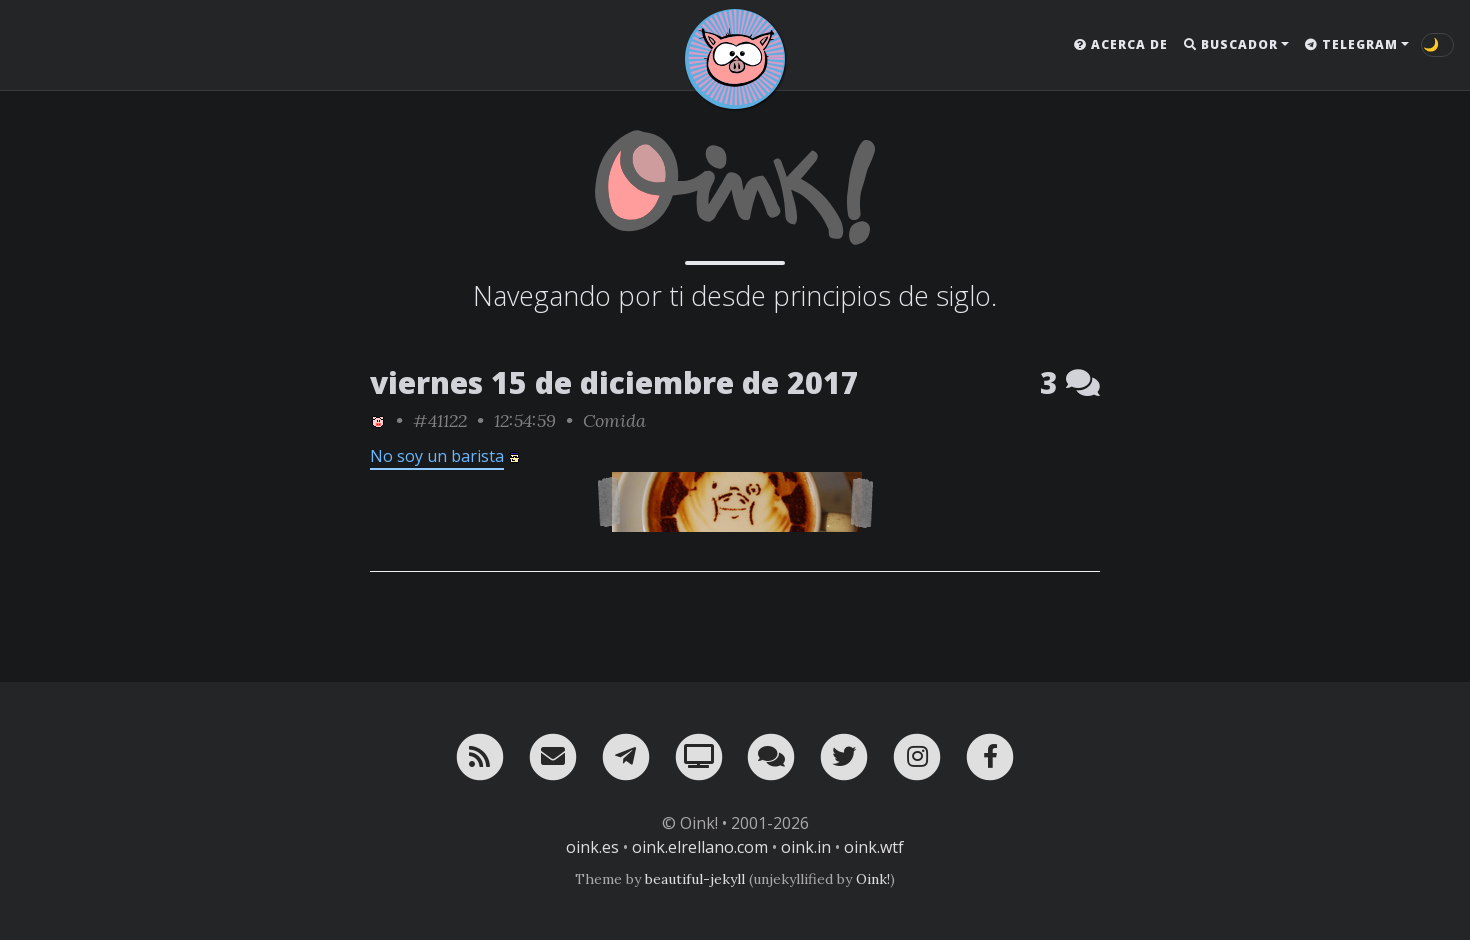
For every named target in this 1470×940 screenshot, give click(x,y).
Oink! (873, 879)
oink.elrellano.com (700, 847)
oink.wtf (874, 847)
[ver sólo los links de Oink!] (378, 420)
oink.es (592, 847)
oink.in (806, 847)
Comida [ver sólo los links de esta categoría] (614, 420)
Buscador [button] (1231, 44)
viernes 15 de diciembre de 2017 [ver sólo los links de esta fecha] (614, 382)
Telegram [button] (1351, 44)
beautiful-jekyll (695, 879)
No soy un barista (437, 456)
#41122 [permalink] (440, 420)
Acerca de (1121, 44)
